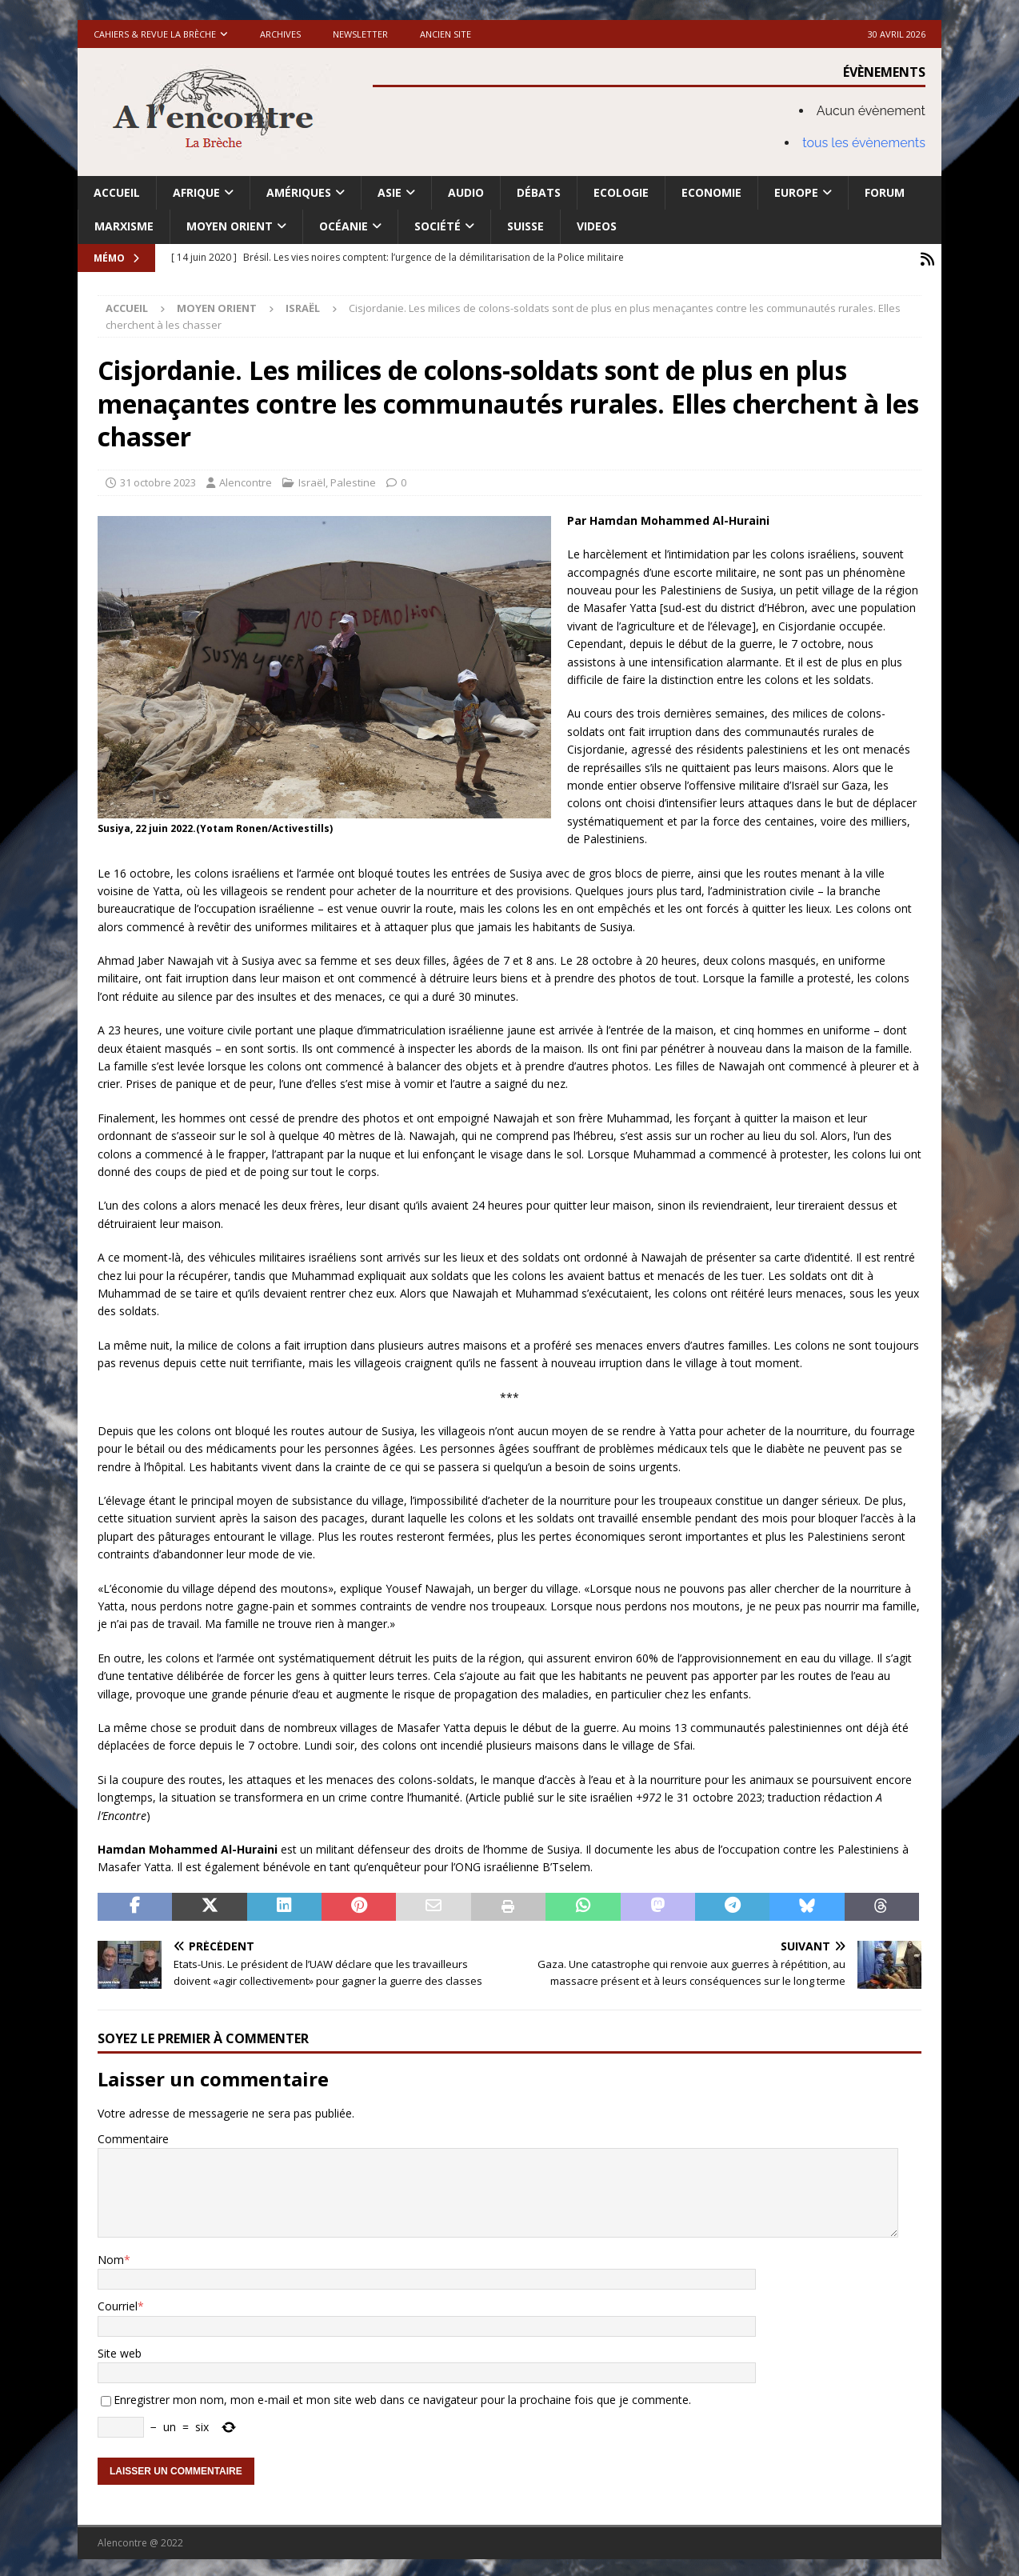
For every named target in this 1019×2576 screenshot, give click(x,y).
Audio (466, 192)
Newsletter (360, 34)
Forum (885, 192)
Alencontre (245, 479)
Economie (711, 192)
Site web (120, 2350)
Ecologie (621, 192)
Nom (111, 2256)
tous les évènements (863, 142)
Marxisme (124, 226)
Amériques (298, 192)
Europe (796, 192)
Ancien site (445, 34)
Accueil (117, 192)
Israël (312, 479)
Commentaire (133, 2135)
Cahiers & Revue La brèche (155, 34)
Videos (597, 226)
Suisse (525, 226)
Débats (539, 192)
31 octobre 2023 (158, 479)
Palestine (353, 479)
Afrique (196, 192)
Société (437, 226)
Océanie (343, 226)
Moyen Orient (229, 226)
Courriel (118, 2302)
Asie (390, 192)
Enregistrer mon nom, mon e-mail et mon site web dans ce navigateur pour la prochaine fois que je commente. (402, 2396)
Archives (280, 34)
